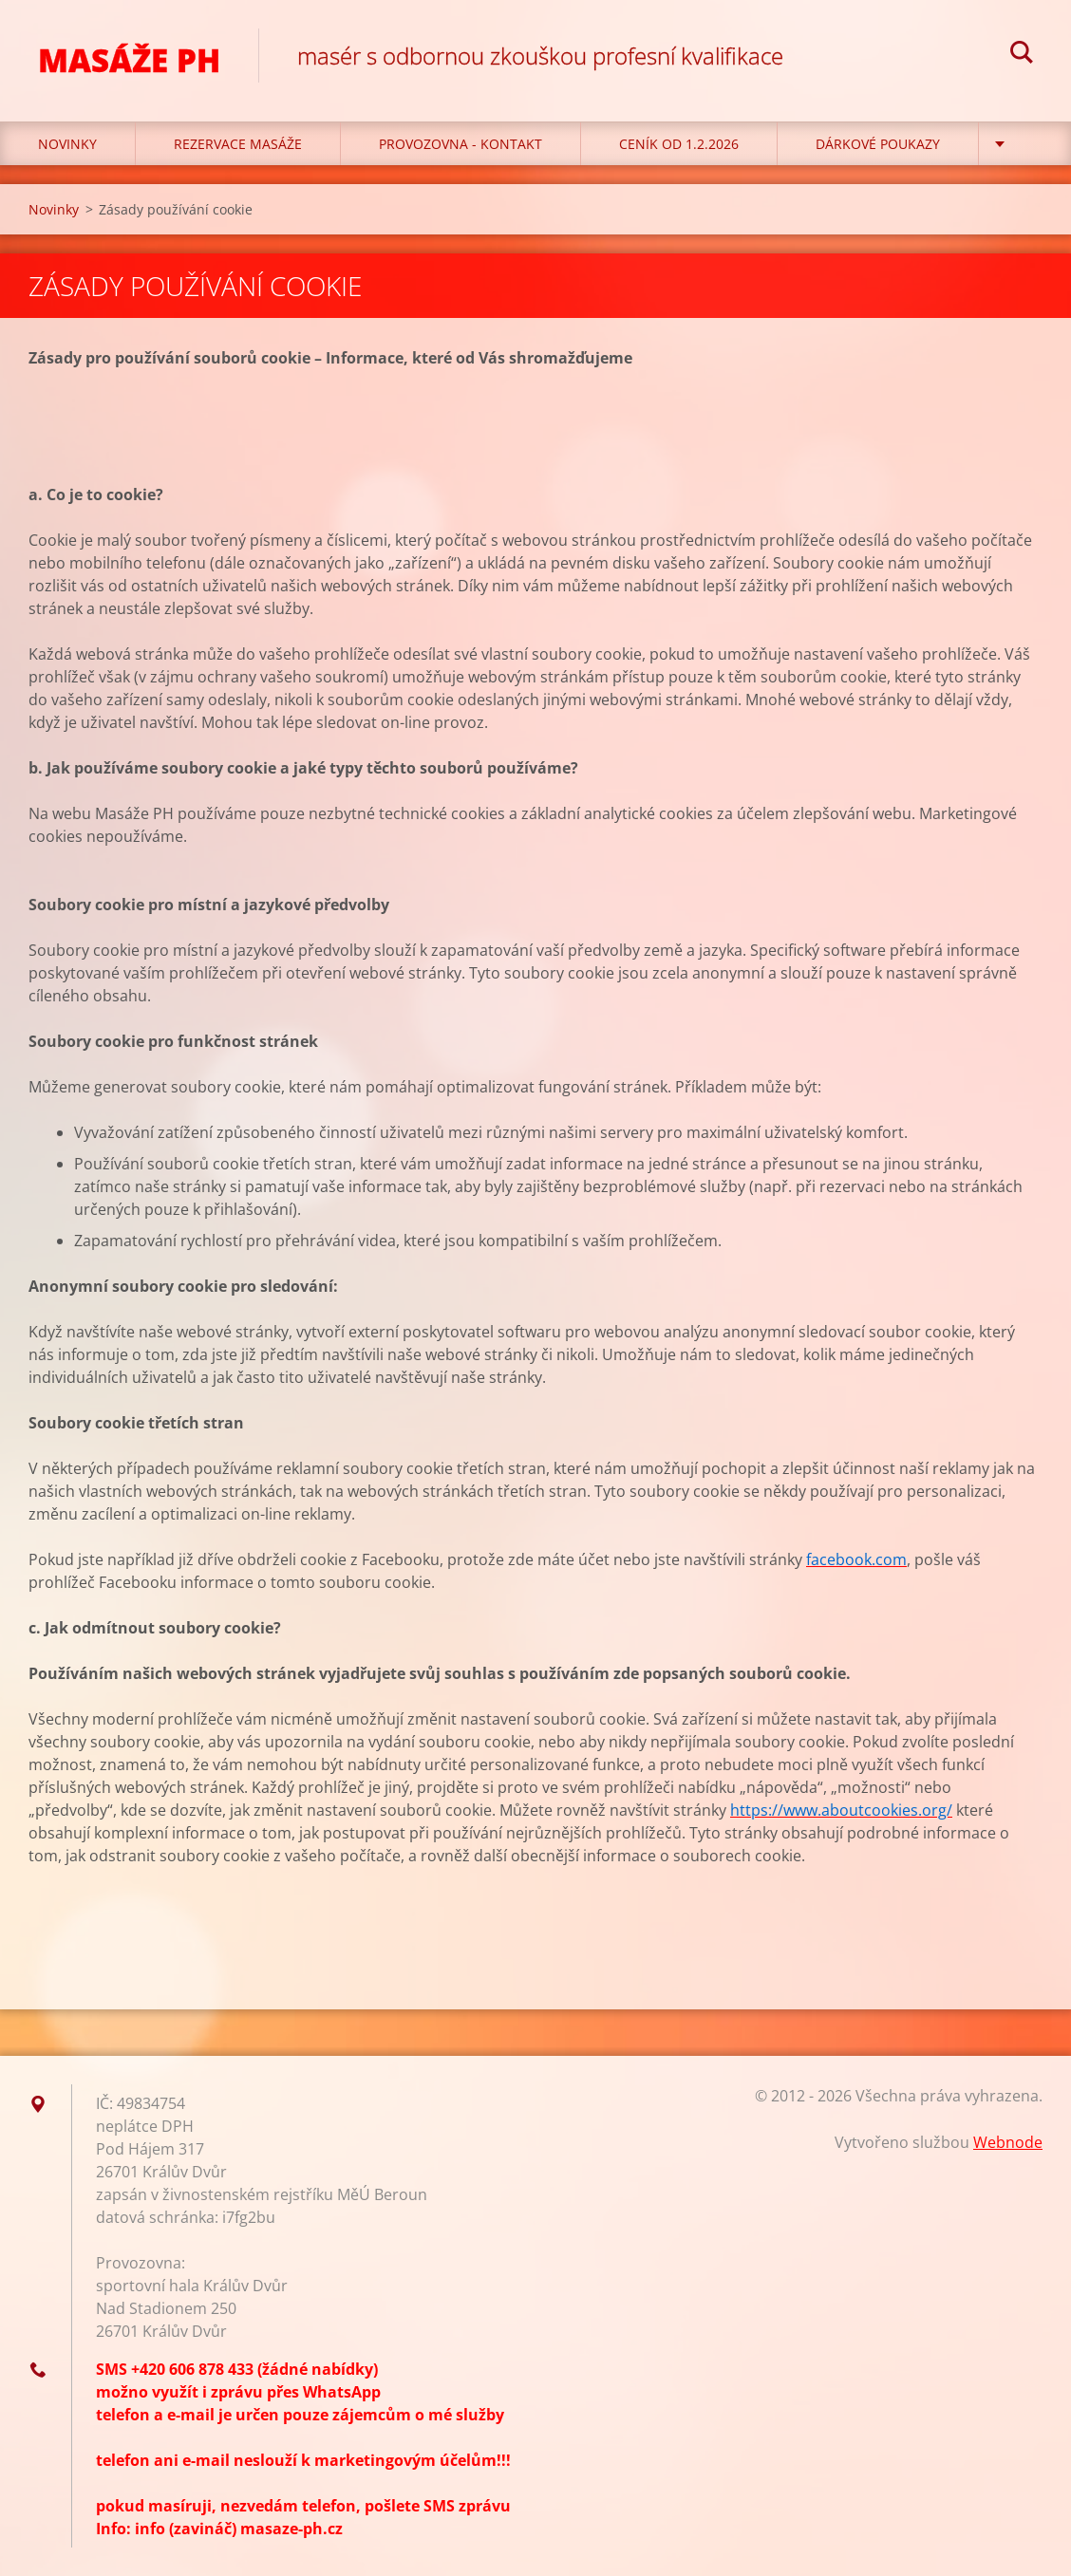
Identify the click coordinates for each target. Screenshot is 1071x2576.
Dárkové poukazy (878, 144)
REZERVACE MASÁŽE (238, 144)
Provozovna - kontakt (460, 144)
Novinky (67, 144)
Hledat (1021, 55)
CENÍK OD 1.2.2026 (679, 144)
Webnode (1008, 2142)
